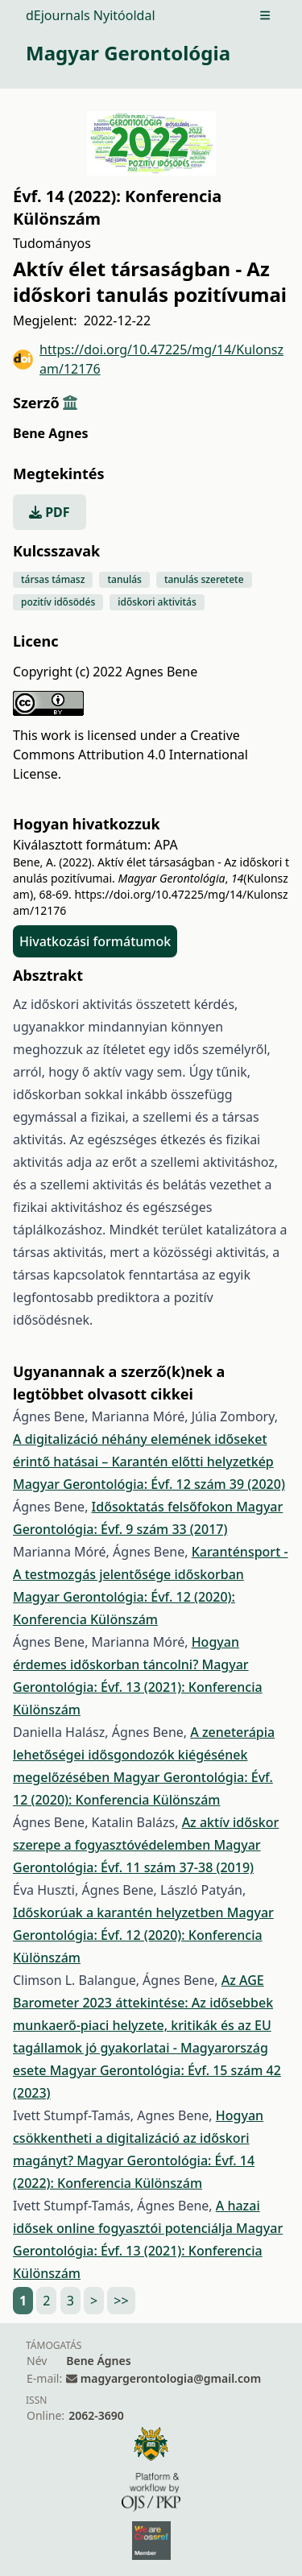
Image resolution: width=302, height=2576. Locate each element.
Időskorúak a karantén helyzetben (120, 1912)
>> (121, 2300)
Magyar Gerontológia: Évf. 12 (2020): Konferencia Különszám (143, 1935)
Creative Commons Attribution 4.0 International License (130, 754)
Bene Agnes (50, 433)
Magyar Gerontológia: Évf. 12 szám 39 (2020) (149, 1484)
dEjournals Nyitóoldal (90, 15)
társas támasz (53, 579)
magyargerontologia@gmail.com (171, 2378)
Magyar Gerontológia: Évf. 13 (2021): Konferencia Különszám (138, 1687)
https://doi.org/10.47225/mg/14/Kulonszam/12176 (148, 359)
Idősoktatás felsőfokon (164, 1506)
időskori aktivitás (157, 602)
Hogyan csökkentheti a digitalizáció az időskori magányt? (138, 2138)
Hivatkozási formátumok (95, 941)
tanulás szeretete (204, 579)
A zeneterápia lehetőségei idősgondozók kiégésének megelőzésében (144, 1754)
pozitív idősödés (58, 602)
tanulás (124, 579)
